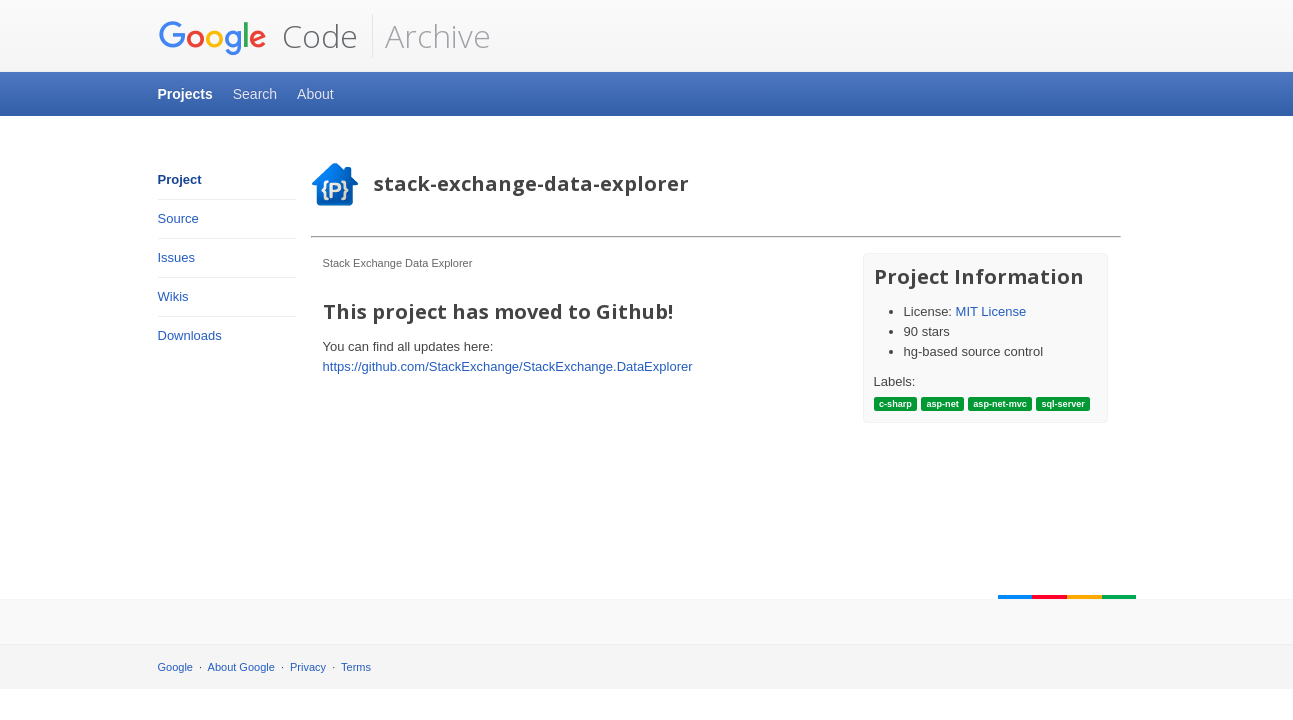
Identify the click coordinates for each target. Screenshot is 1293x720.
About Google (241, 667)
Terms (356, 667)
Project (180, 179)
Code (258, 36)
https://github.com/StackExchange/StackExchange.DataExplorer (508, 366)
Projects (185, 94)
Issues (177, 257)
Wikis (173, 296)
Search (255, 94)
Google (175, 667)
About (315, 94)
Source (178, 218)
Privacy (308, 667)
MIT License (991, 311)
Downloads (190, 335)
